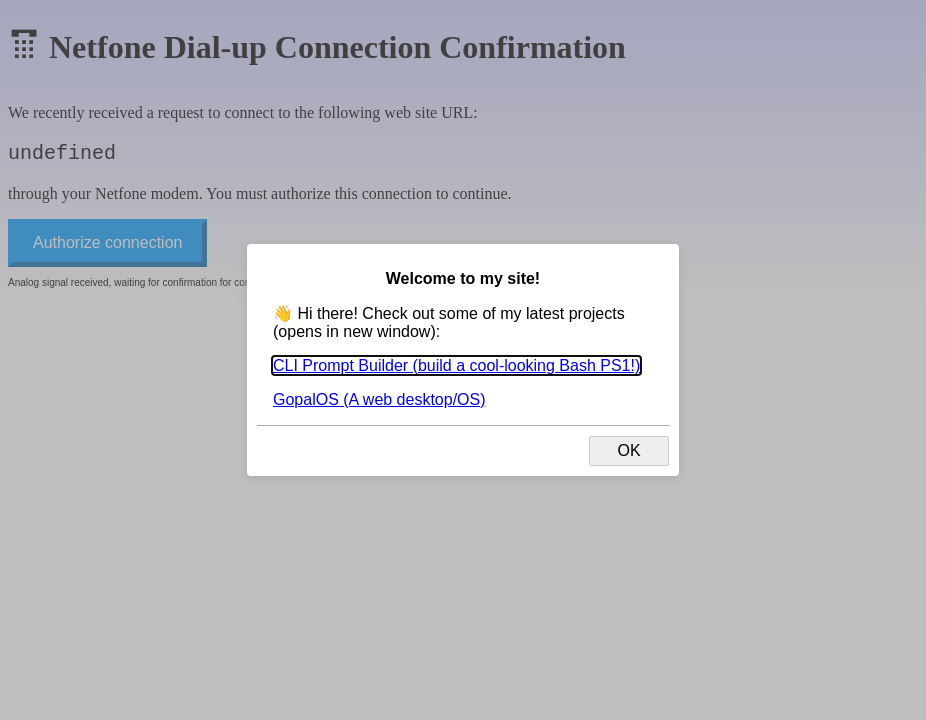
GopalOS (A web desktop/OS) (379, 399)
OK (628, 450)
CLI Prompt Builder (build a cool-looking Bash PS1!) (456, 365)
